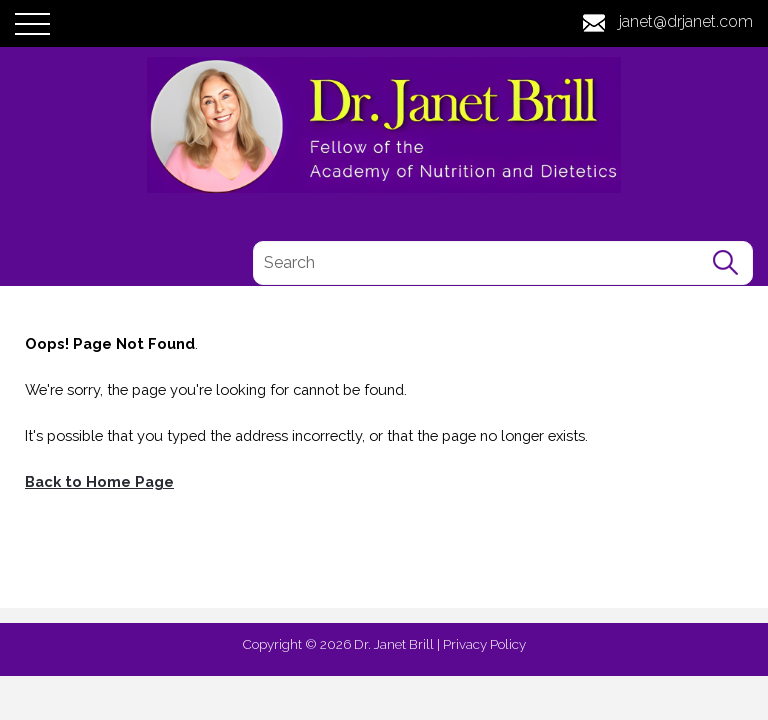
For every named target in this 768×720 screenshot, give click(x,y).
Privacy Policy (484, 644)
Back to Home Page (99, 481)
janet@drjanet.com (686, 21)
